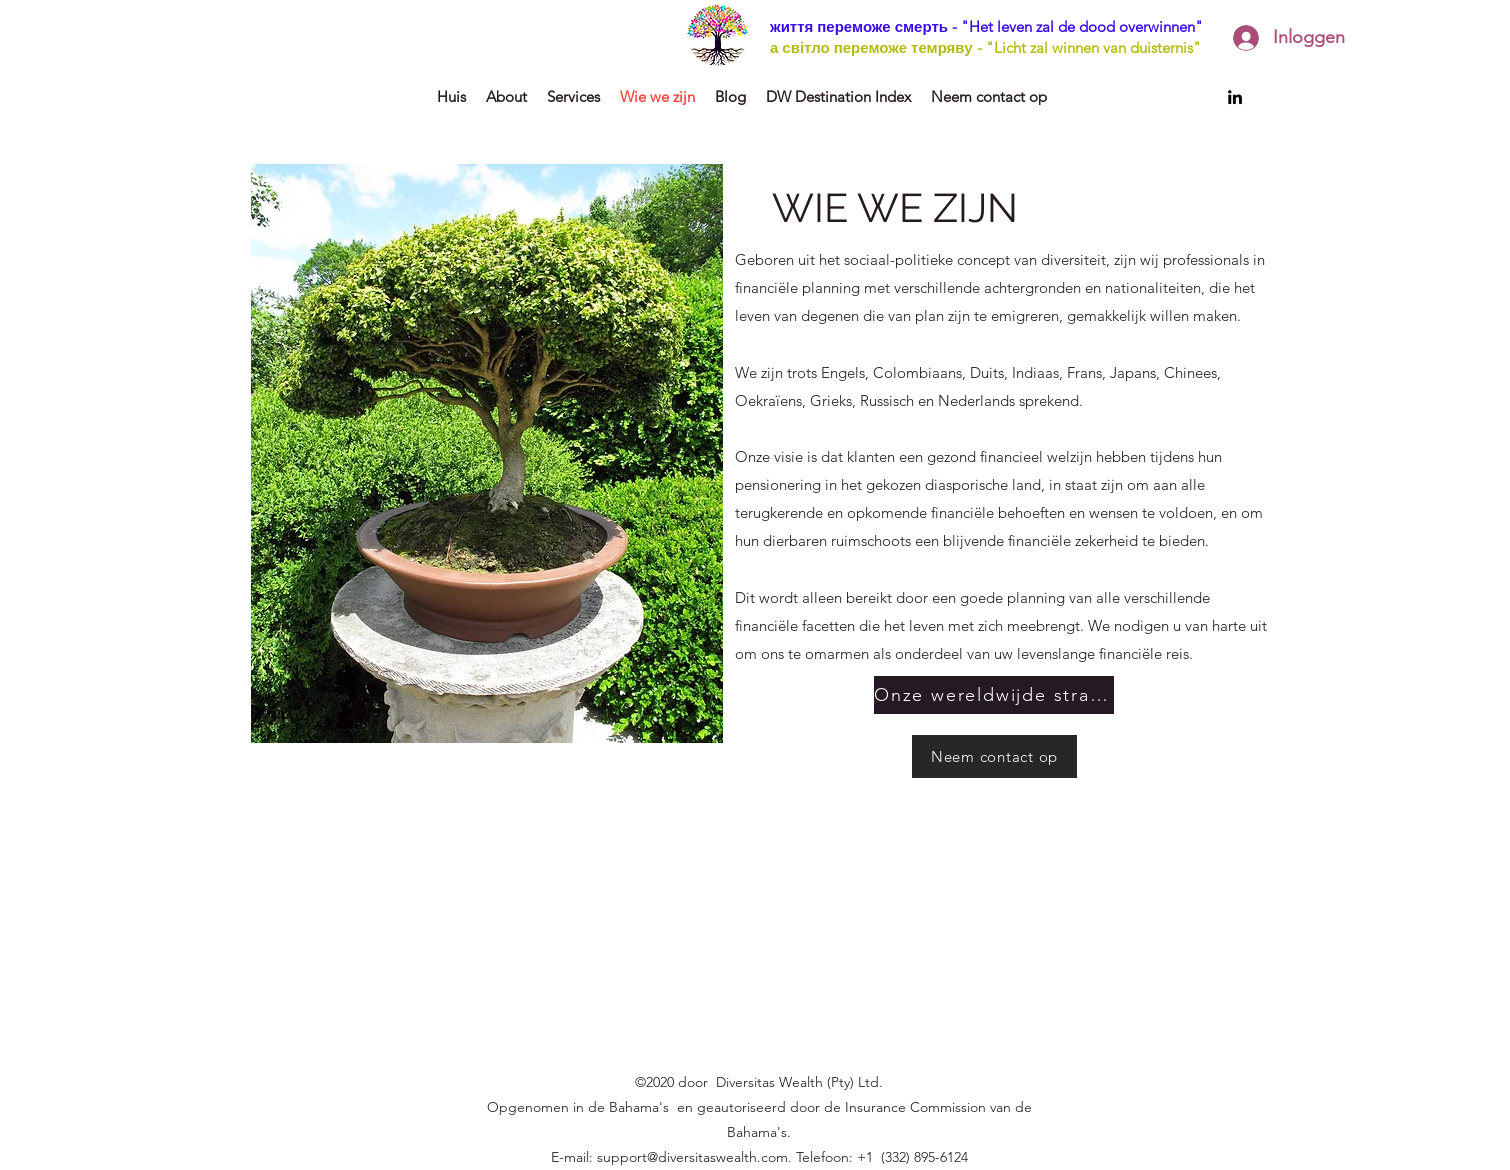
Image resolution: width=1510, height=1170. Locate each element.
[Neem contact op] (994, 756)
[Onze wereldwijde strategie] (994, 695)
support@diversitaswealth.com (692, 1157)
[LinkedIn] (1235, 97)
